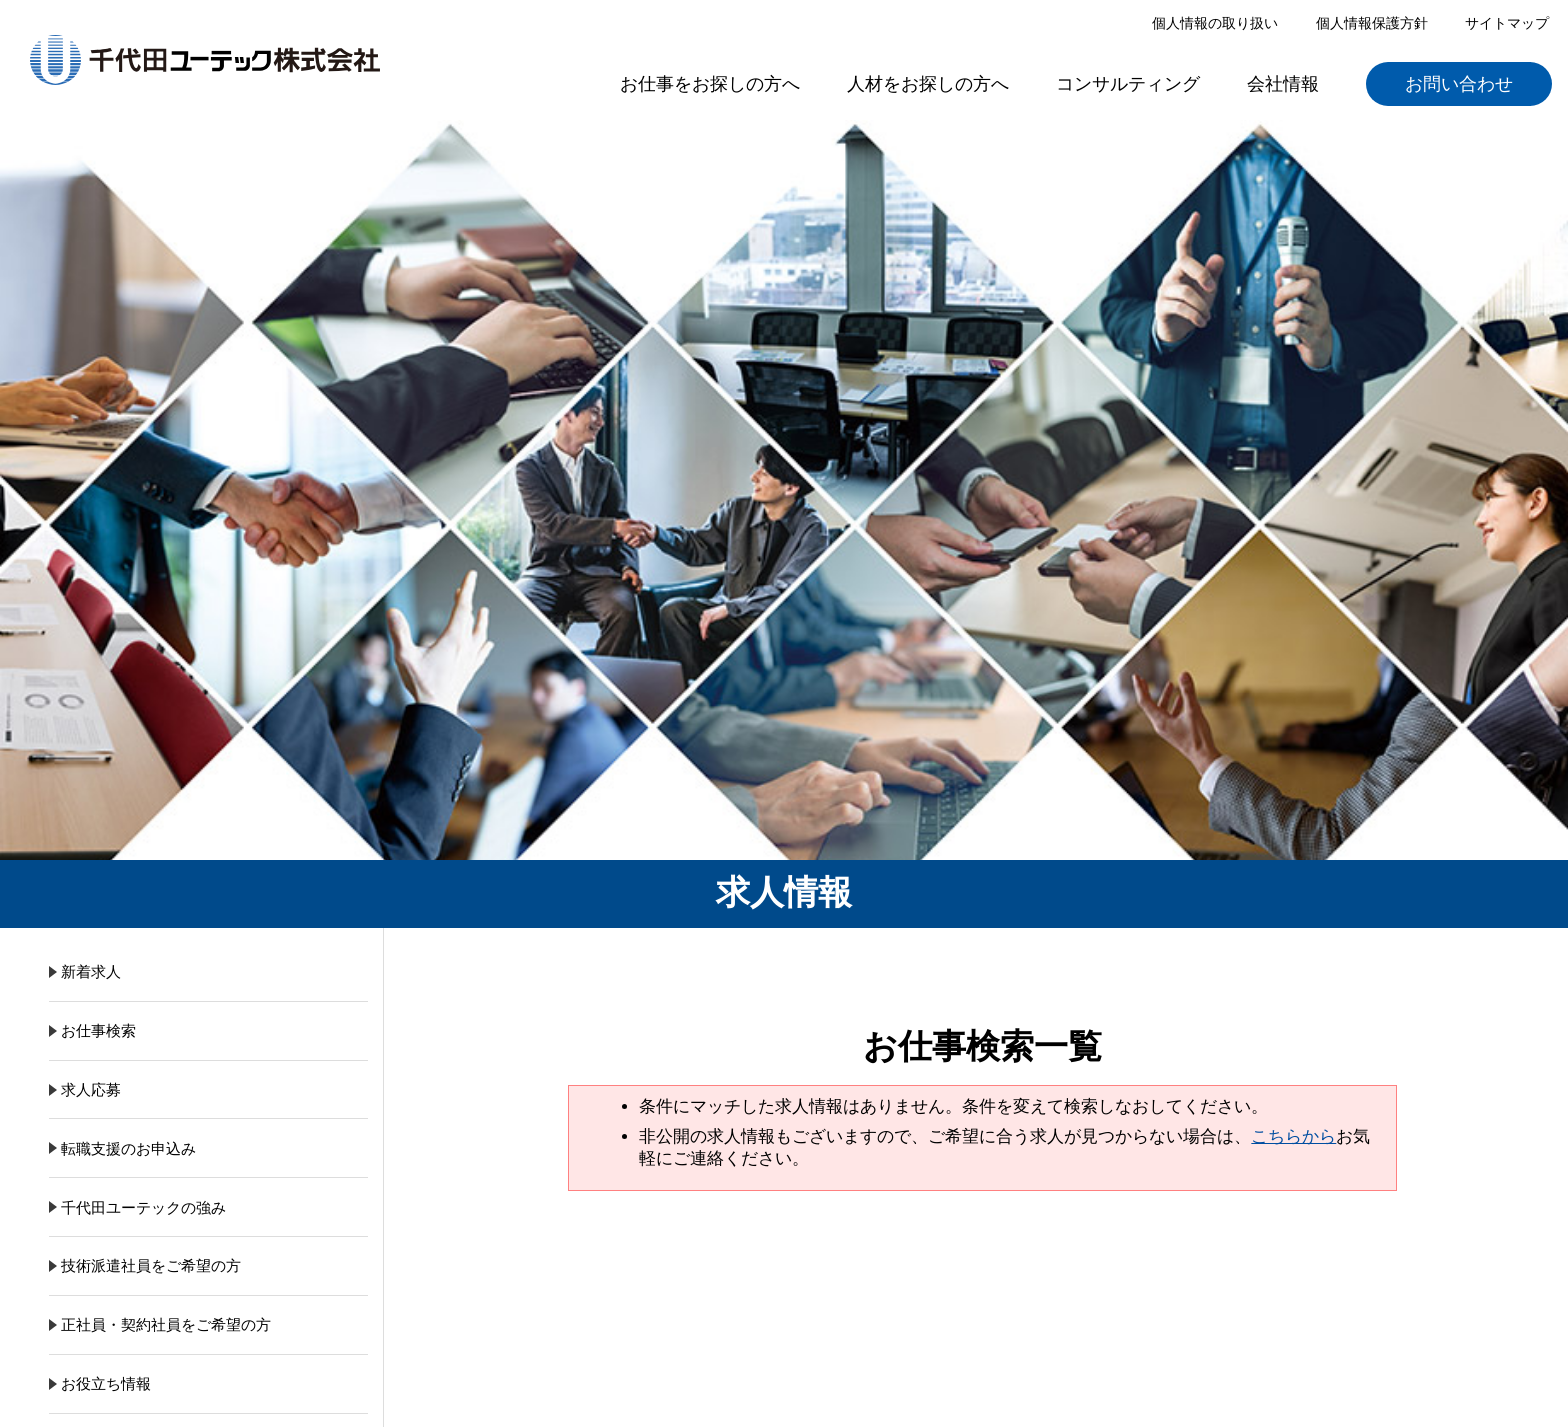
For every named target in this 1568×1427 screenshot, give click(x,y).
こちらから (1293, 1136)
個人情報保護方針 (1372, 23)
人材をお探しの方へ (928, 84)
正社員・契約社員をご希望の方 (166, 1324)
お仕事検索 (98, 1030)
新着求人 (91, 971)
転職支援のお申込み (128, 1148)
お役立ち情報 (106, 1383)
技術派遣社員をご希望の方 (151, 1265)
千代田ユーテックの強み (143, 1207)
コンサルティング (1128, 84)
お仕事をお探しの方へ (710, 84)
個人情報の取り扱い (1215, 23)
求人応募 (91, 1089)
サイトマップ (1507, 23)
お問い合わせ (1459, 84)
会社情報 (1283, 84)
